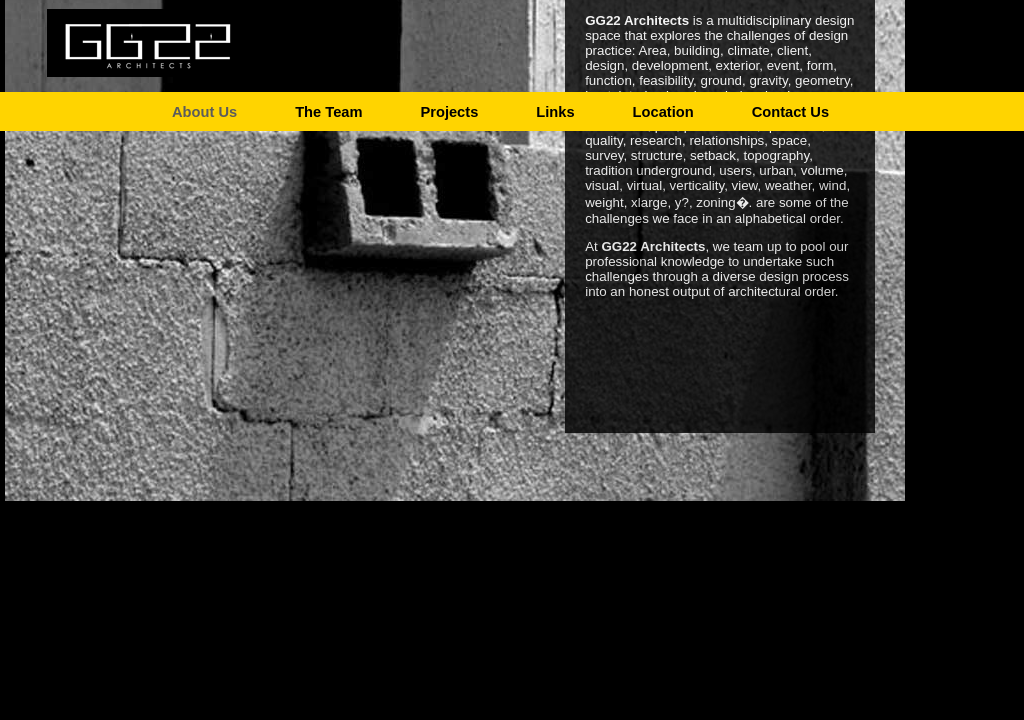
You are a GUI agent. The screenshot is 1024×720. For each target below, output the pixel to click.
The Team (328, 109)
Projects (449, 109)
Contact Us (790, 109)
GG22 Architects (147, 40)
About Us (204, 109)
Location (663, 109)
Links (555, 109)
